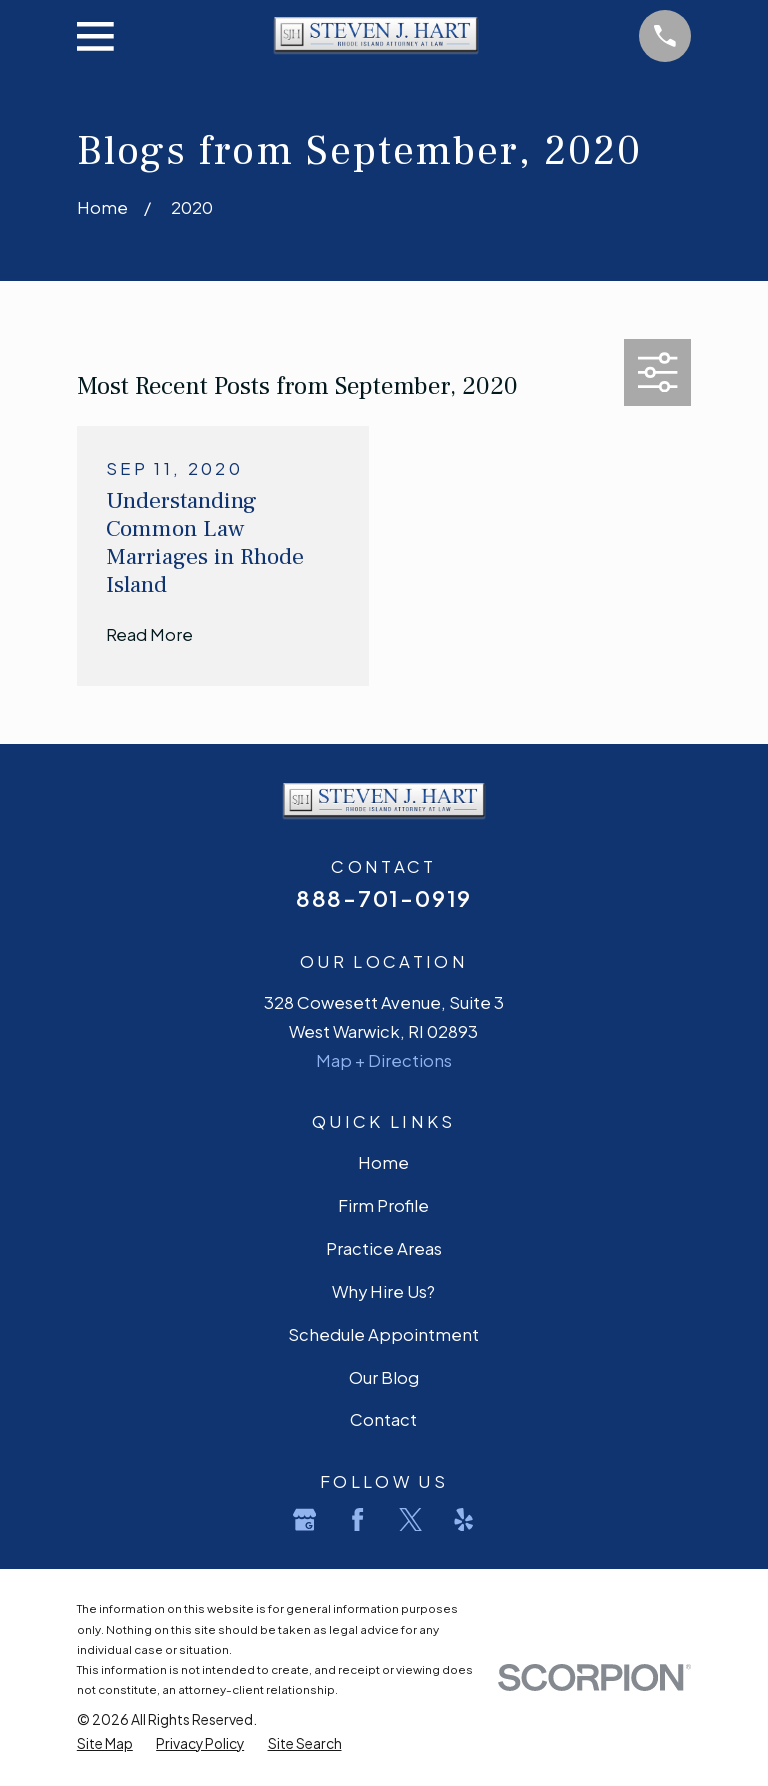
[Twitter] (410, 1519)
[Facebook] (357, 1519)
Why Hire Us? (383, 1291)
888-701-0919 (384, 898)
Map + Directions (384, 1060)
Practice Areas (384, 1248)
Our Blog (384, 1377)
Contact (383, 1419)
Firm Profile (383, 1205)
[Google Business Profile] (304, 1519)
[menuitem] (105, 1744)
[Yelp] (463, 1519)
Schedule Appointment (383, 1334)
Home (383, 1162)
